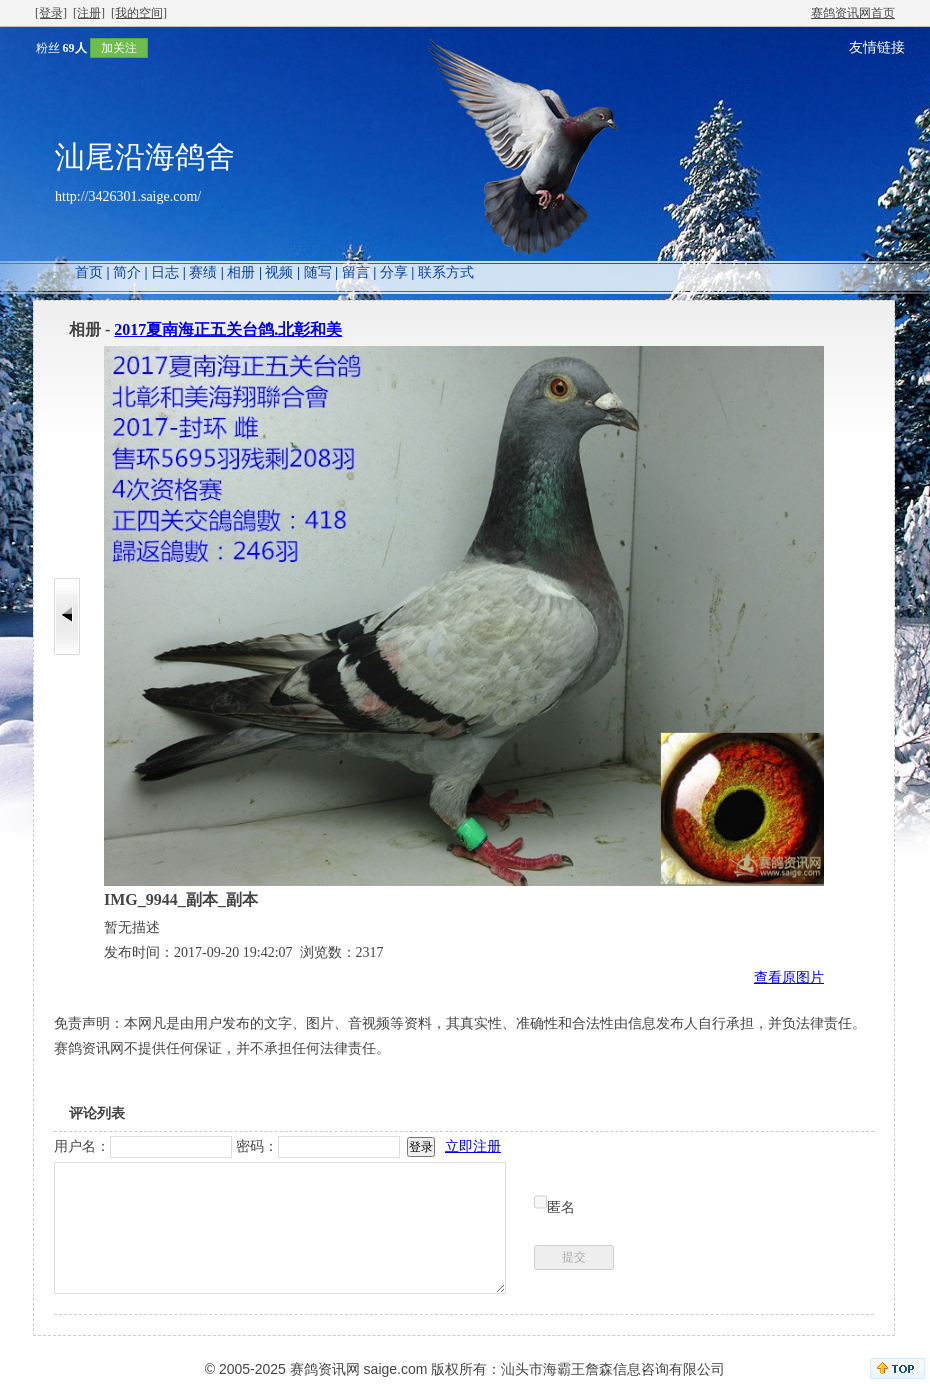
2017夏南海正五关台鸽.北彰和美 (228, 329)
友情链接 (877, 47)
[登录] (51, 13)
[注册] (89, 13)
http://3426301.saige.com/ (128, 196)
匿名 (561, 1207)
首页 (89, 272)
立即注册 (473, 1146)
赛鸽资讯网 (325, 1369)
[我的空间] (139, 13)
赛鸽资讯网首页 (853, 13)
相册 (241, 272)
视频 (279, 272)
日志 (165, 272)
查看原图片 (789, 977)
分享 (394, 272)
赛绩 (203, 272)
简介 (127, 272)
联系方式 (446, 272)
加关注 (119, 48)
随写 (318, 272)
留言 (356, 272)
